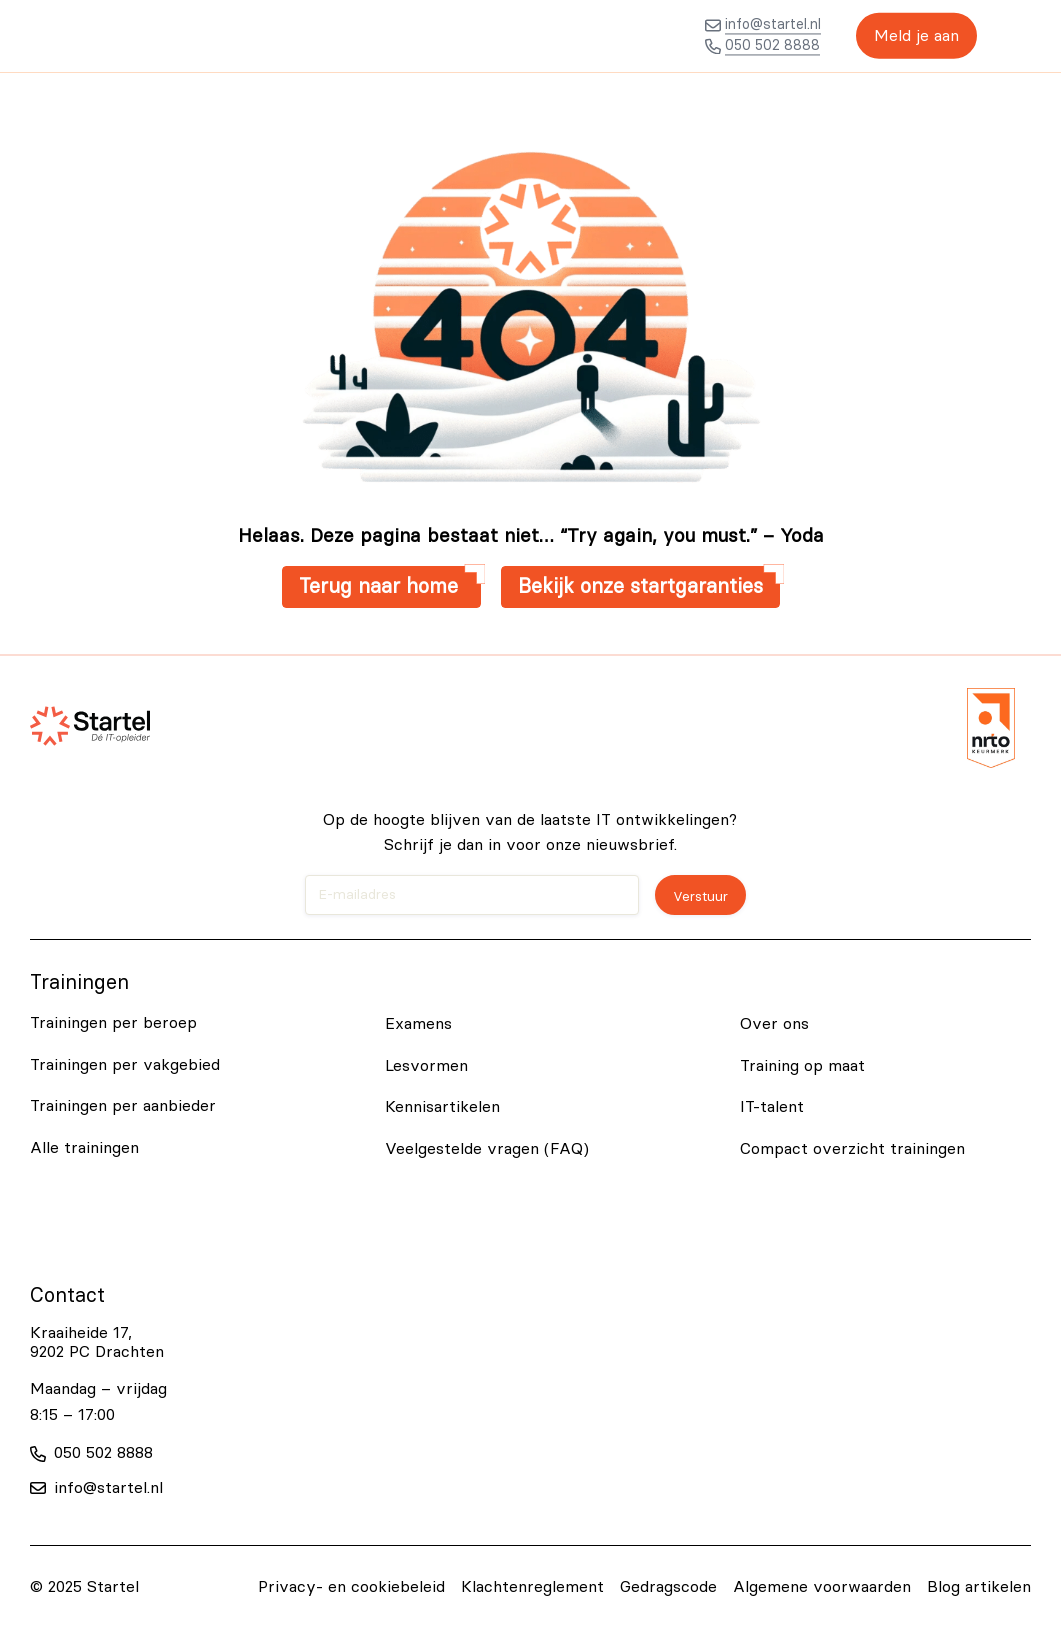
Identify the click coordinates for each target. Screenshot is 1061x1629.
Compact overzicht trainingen (852, 1149)
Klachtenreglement (532, 1587)
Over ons (774, 1024)
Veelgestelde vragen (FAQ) (487, 1149)
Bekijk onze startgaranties (640, 587)
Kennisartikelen (442, 1107)
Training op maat (802, 1066)
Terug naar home (381, 587)
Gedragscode (668, 1587)
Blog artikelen (979, 1587)
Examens (418, 1024)
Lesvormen (426, 1066)
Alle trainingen (84, 1148)
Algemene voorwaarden (822, 1587)
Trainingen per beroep (113, 1023)
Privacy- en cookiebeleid (351, 1587)
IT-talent (772, 1107)
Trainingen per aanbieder (123, 1106)
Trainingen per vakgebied (125, 1065)
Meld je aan (910, 36)
